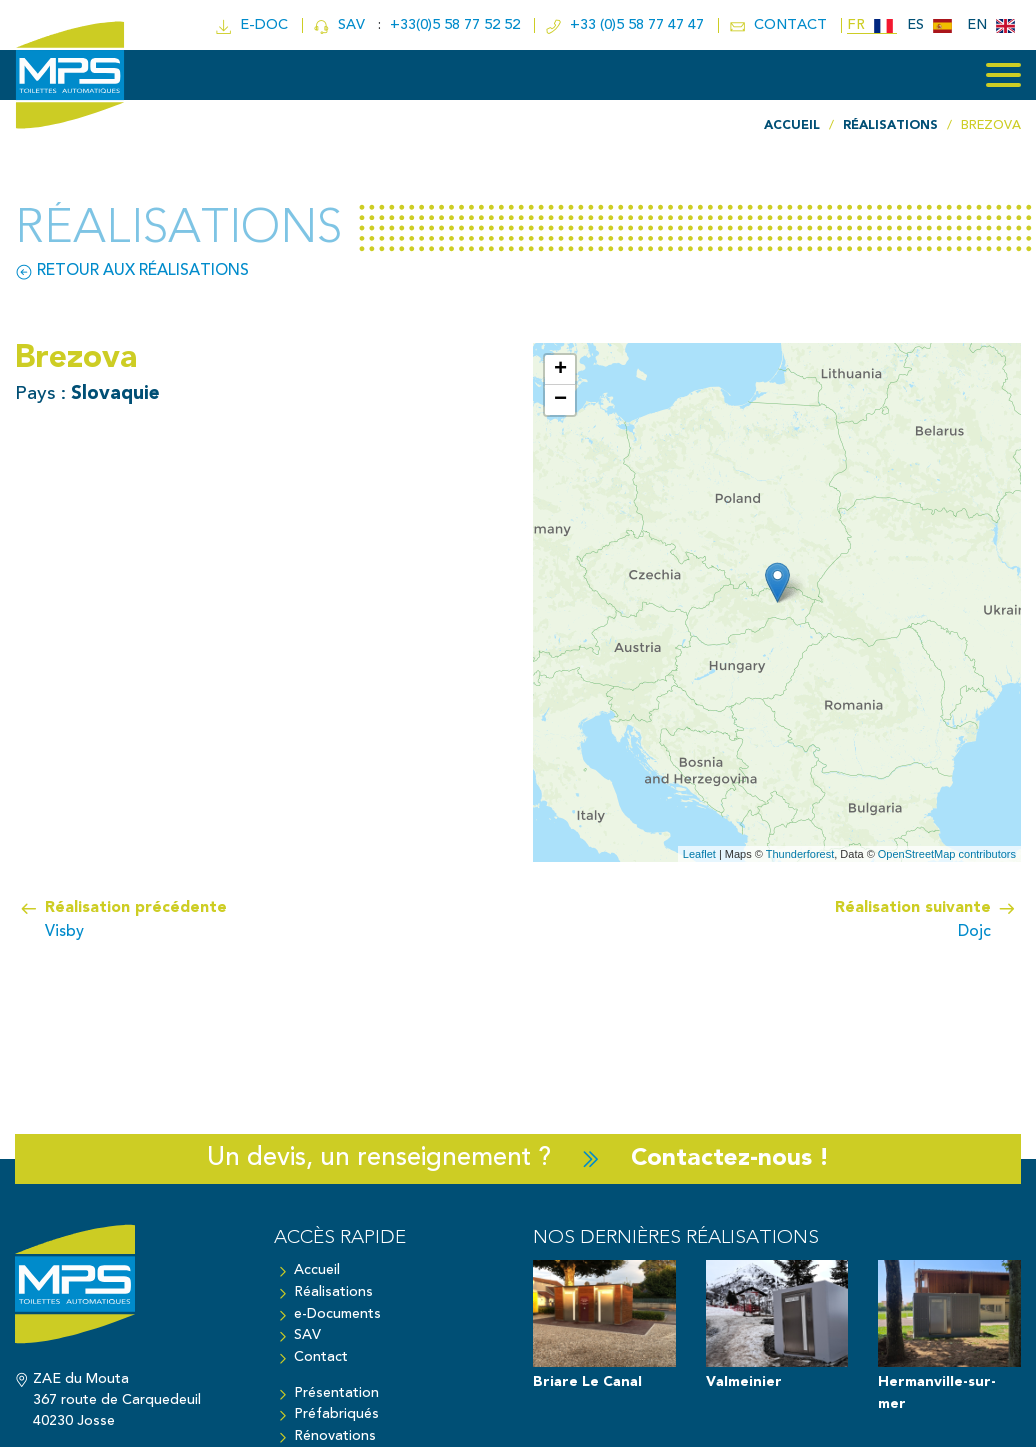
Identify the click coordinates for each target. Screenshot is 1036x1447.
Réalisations (333, 1291)
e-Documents (338, 1313)
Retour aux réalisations (132, 270)
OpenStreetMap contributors (947, 853)
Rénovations (335, 1435)
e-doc (252, 25)
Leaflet (699, 853)
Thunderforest (800, 853)
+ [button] (560, 370)
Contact (321, 1356)
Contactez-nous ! (730, 1157)
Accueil (317, 1270)
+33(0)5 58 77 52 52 (456, 25)
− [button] (560, 400)
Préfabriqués (336, 1414)
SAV (340, 25)
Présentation (336, 1392)
